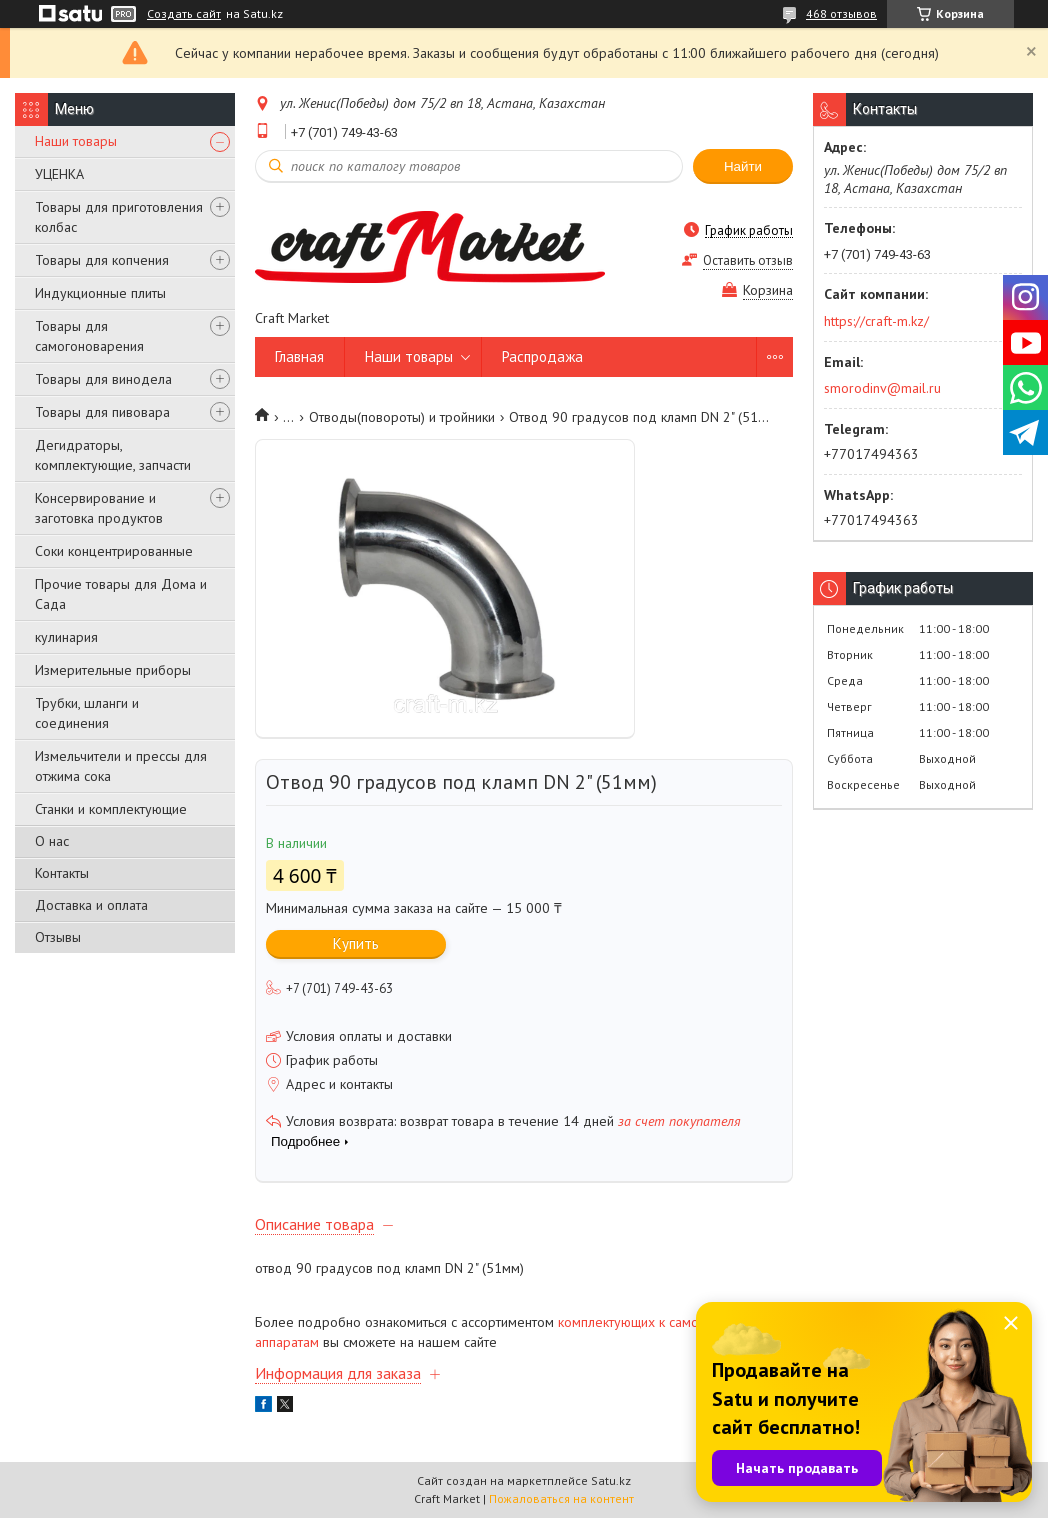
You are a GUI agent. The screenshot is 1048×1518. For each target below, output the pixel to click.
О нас (52, 841)
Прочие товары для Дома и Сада (121, 594)
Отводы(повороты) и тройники (402, 417)
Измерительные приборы (113, 670)
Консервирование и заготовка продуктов (99, 508)
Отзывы (58, 937)
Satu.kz (611, 1480)
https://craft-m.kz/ (876, 321)
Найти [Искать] (743, 166)
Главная (299, 356)
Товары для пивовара (102, 412)
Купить (356, 943)
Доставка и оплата (91, 905)
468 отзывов (841, 13)
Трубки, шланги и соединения (87, 713)
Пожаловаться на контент (561, 1498)
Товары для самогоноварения (89, 336)
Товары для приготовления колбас (119, 217)
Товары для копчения (102, 260)
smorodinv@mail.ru (882, 388)
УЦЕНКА (59, 174)
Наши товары (76, 141)
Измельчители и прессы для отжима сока (121, 766)
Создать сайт (184, 14)
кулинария (66, 637)
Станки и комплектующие (111, 809)
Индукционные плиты (100, 293)
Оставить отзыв (748, 260)
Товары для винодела (103, 379)
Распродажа (542, 356)
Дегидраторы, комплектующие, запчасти (113, 455)
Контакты (62, 873)
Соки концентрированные (114, 551)
